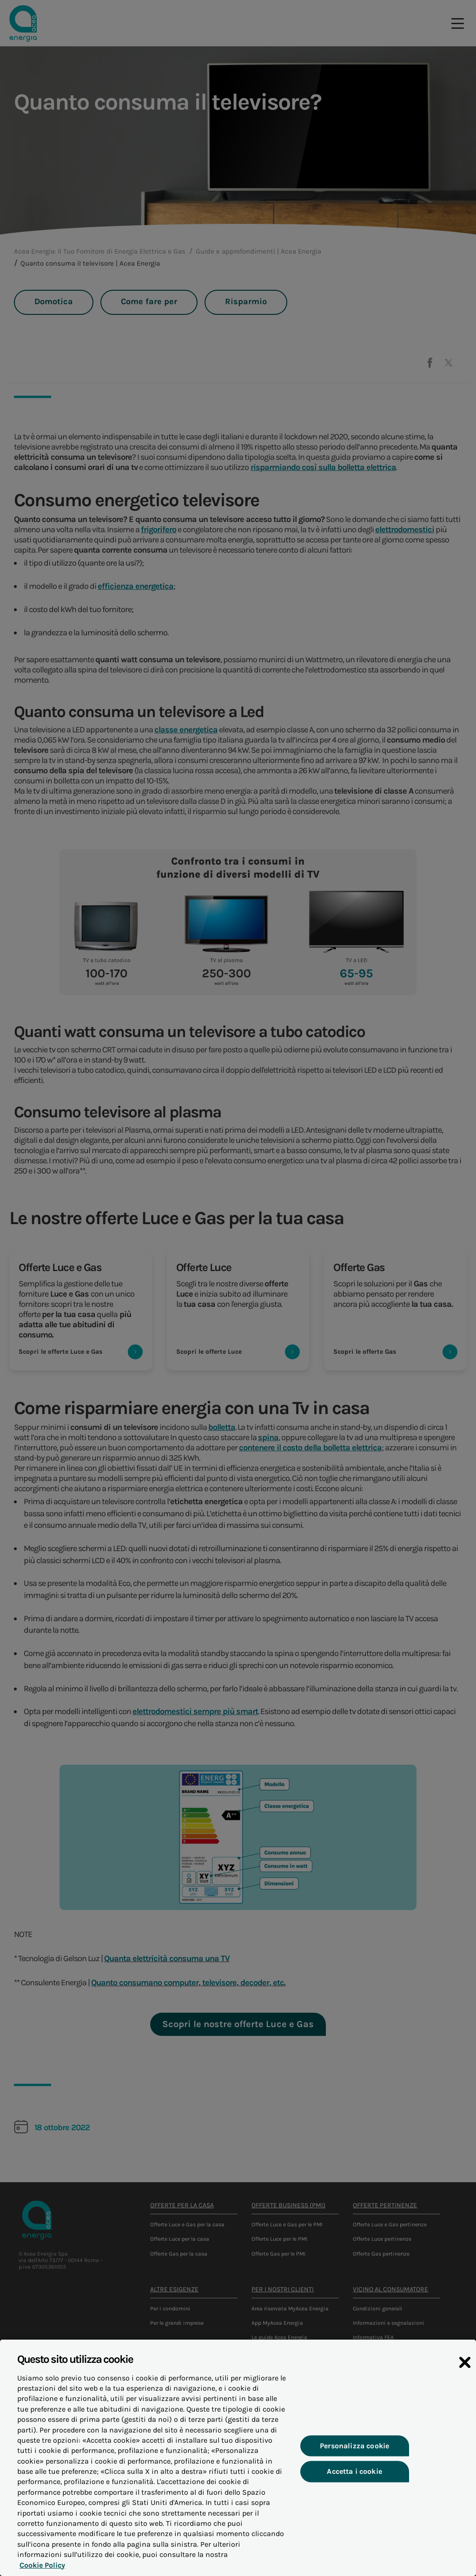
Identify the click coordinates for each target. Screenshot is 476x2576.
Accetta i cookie (355, 2476)
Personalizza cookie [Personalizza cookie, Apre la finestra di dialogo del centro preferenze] (354, 2450)
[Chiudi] (464, 2367)
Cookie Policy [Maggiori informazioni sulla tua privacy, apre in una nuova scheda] (40, 2569)
